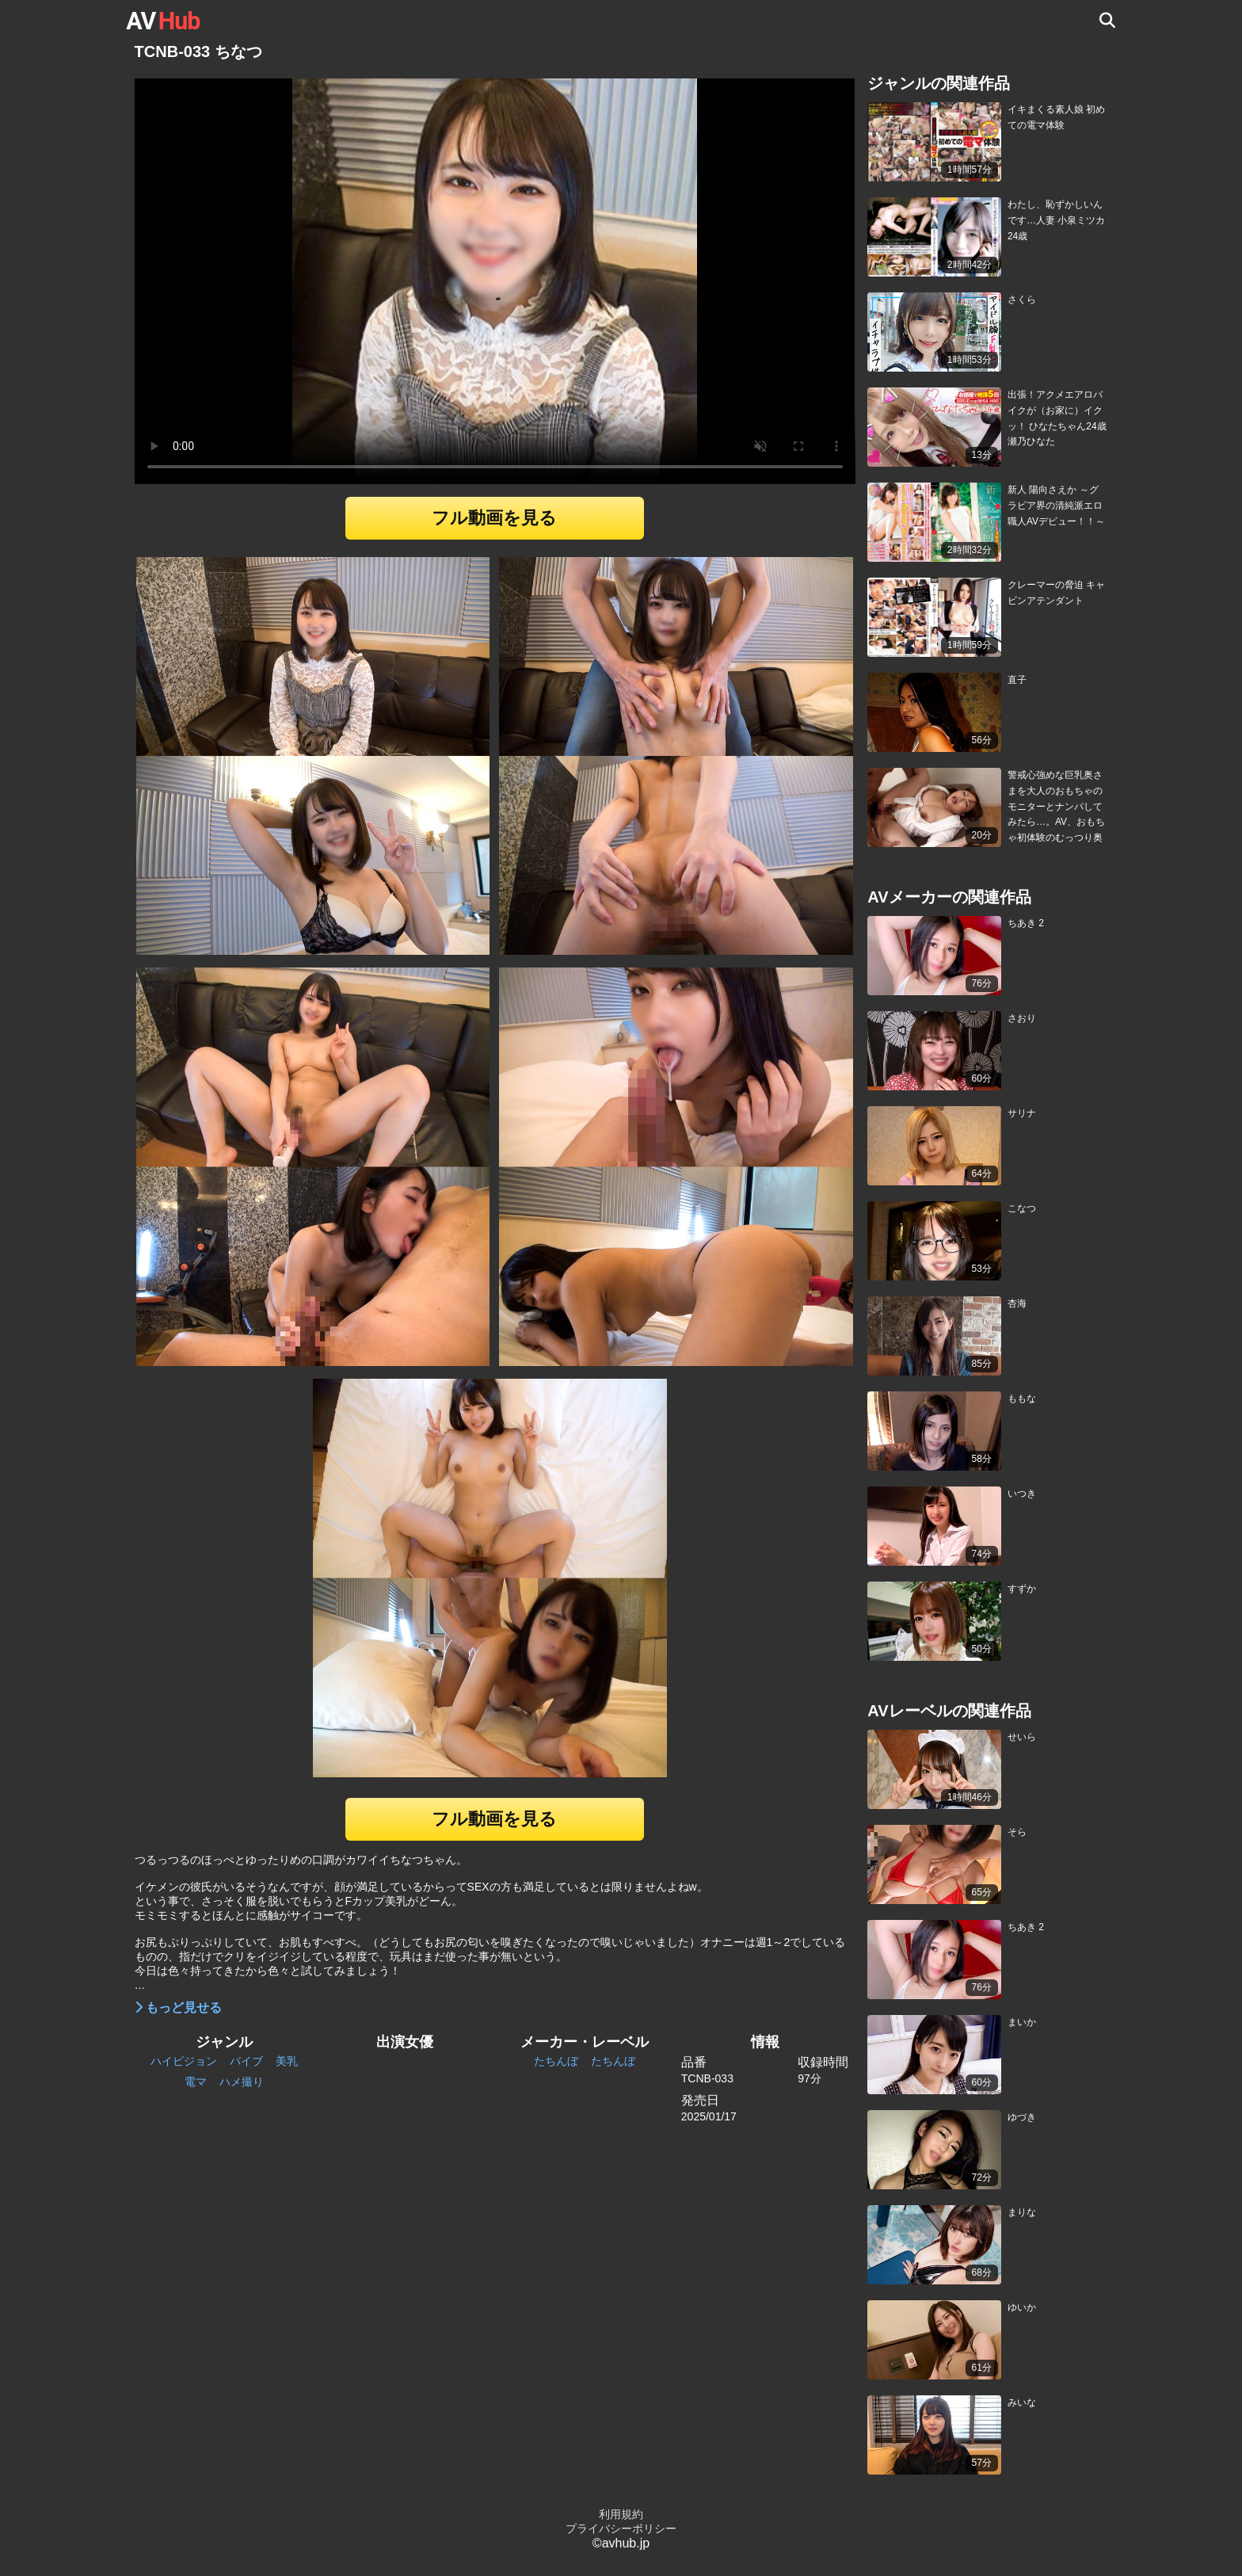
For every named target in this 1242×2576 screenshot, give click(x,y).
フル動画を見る (494, 518)
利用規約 (621, 2514)
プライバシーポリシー (621, 2528)
